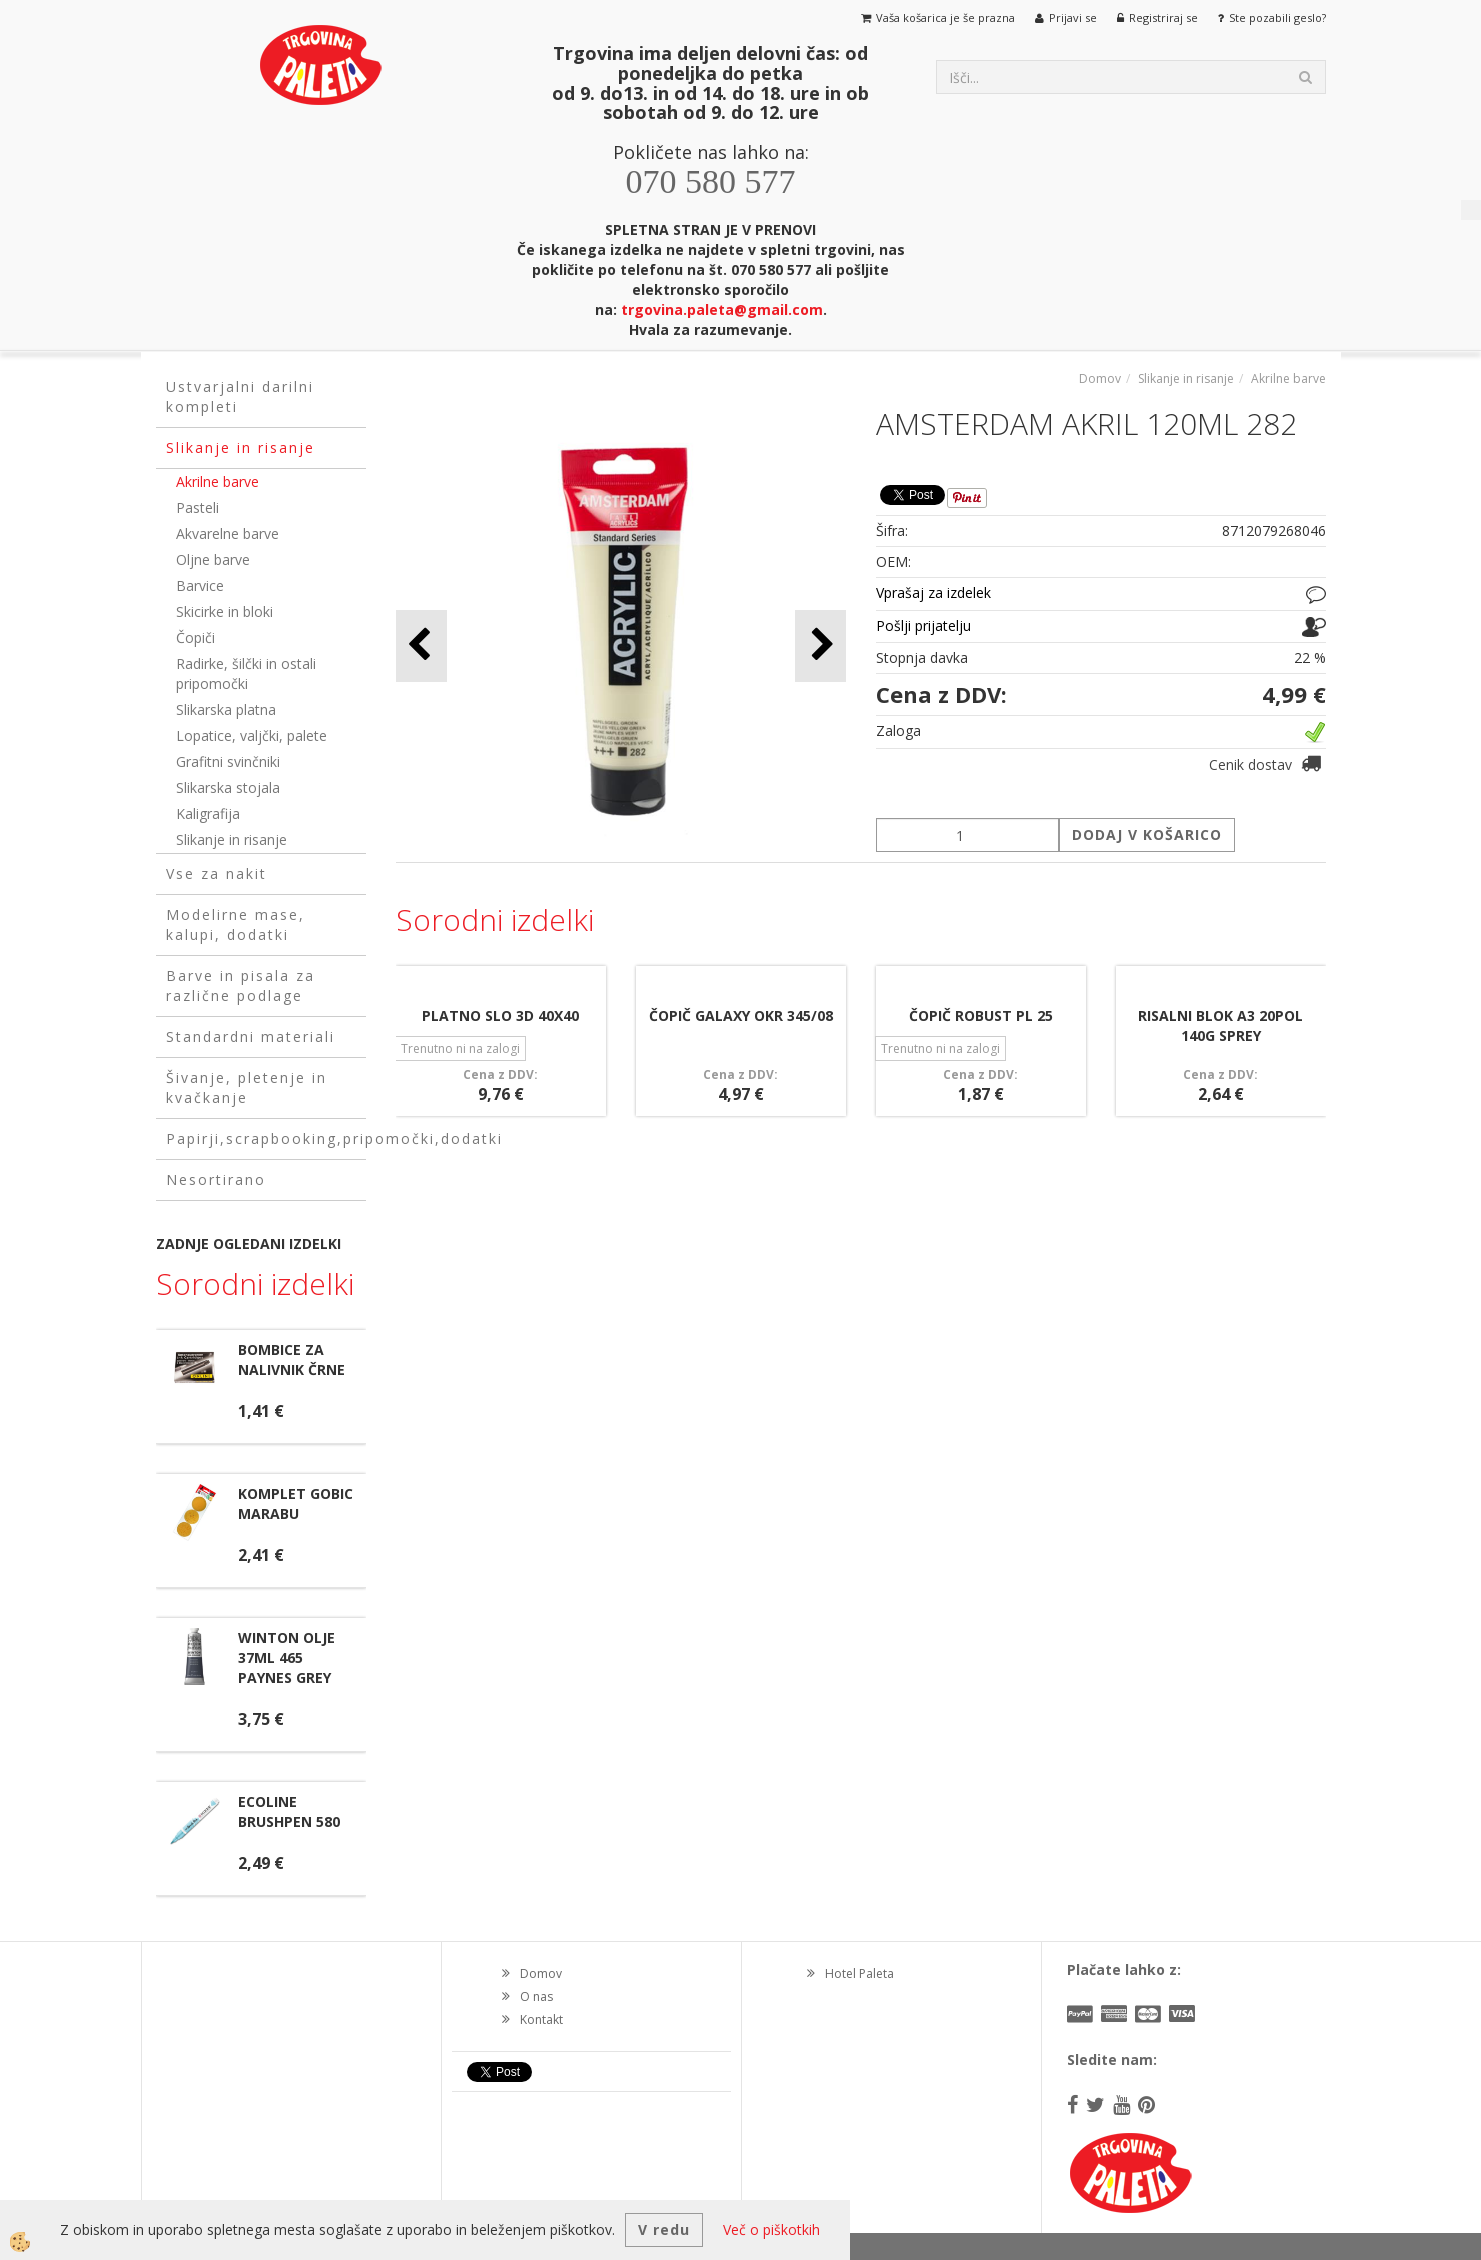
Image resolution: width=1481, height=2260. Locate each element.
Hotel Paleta (859, 1973)
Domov (1100, 378)
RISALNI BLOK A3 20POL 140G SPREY (1220, 1025)
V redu (664, 2229)
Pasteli (197, 507)
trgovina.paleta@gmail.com (722, 309)
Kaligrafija (208, 813)
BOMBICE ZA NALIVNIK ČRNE (291, 1359)
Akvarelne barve (227, 533)
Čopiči (195, 637)
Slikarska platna (226, 709)
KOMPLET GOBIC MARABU (295, 1503)
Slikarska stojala (228, 787)
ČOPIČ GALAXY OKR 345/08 (741, 1015)
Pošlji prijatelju (923, 625)
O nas (536, 1996)
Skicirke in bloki (224, 611)
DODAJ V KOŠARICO (1147, 834)
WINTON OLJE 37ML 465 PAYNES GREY (286, 1657)
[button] (820, 645)
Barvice (200, 585)
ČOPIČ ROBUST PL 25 (981, 1015)
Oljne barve (213, 559)
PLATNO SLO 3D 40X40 (500, 1015)
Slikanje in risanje (231, 839)
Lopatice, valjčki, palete (251, 735)
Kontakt (541, 2019)
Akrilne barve (217, 481)
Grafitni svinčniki (228, 761)
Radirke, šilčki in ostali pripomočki (246, 673)
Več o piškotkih (771, 2229)
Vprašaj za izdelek (933, 592)
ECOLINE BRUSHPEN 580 (289, 1811)
